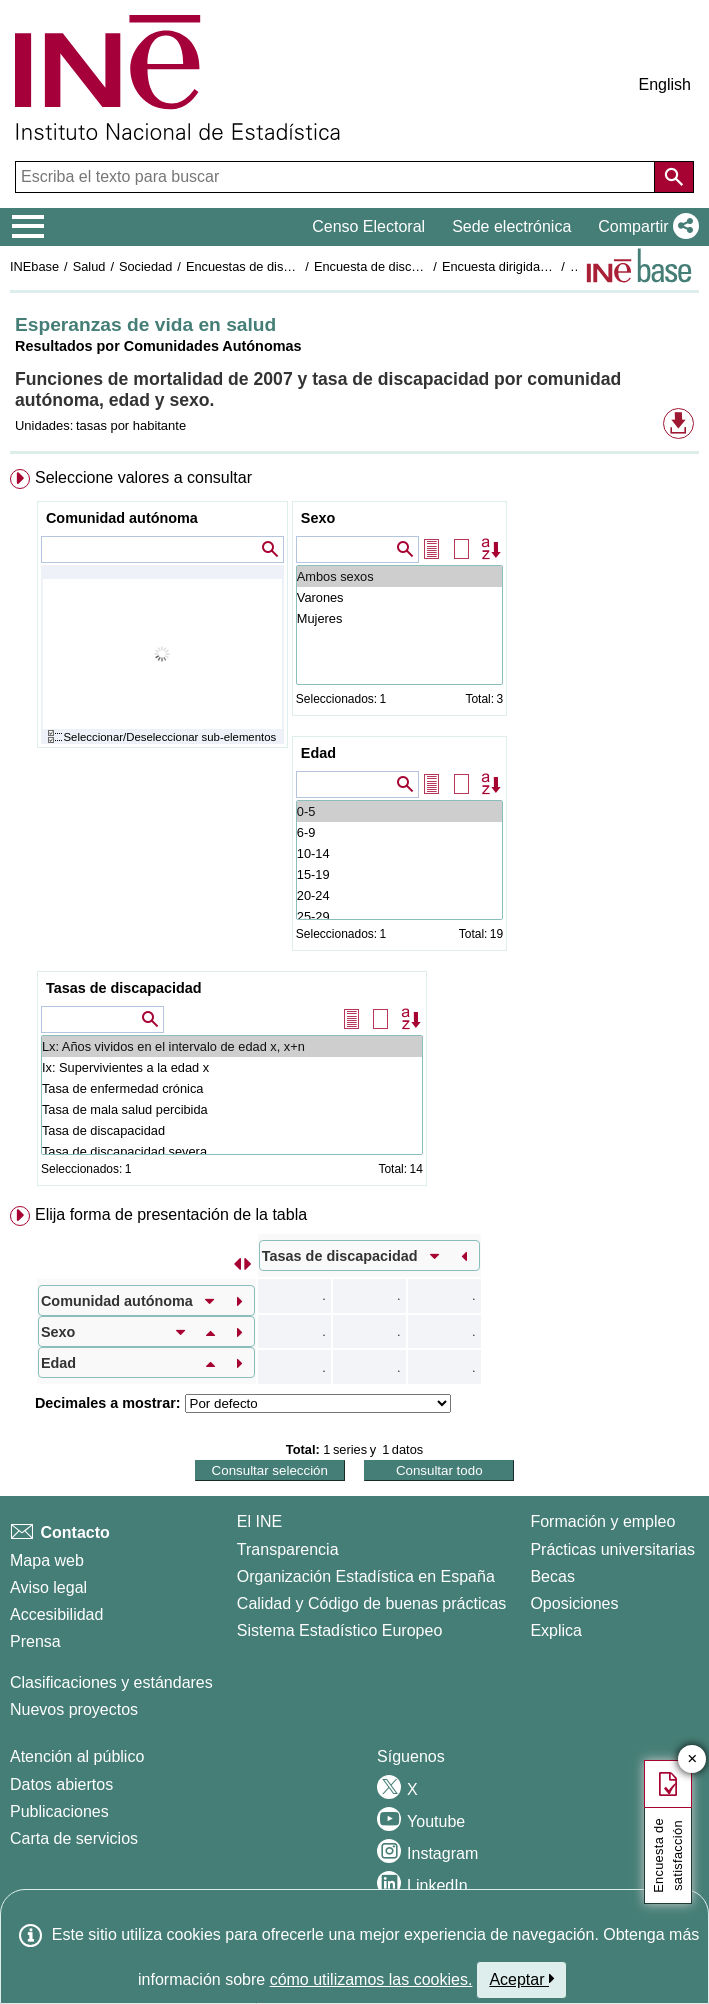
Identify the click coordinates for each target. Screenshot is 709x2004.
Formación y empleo (602, 1521)
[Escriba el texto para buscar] (337, 177)
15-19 (399, 874)
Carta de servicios (74, 1838)
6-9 (399, 832)
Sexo (318, 518)
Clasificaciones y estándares (111, 1682)
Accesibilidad (56, 1614)
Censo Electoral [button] (368, 226)
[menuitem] (354, 831)
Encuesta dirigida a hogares (521, 266)
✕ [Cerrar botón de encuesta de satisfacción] (692, 1759)
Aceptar (521, 1979)
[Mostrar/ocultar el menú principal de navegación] (28, 227)
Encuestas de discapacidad (264, 266)
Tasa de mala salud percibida (232, 1109)
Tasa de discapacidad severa (232, 1151)
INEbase (34, 266)
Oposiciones (574, 1603)
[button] (644, 227)
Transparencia (288, 1549)
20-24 (399, 895)
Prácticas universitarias (612, 1549)
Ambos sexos (399, 576)
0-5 (399, 811)
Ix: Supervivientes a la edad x (232, 1067)
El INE (259, 1521)
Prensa (35, 1641)
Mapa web (47, 1560)
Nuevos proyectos (74, 1709)
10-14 (399, 853)
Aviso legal (48, 1587)
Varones (399, 597)
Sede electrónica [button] (511, 226)
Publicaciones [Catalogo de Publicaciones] (59, 1811)
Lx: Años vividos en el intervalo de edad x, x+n (232, 1046)
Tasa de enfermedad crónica (232, 1088)
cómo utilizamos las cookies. (371, 1979)
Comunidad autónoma (122, 518)
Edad (318, 753)
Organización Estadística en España (366, 1576)
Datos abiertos (61, 1784)
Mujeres (399, 618)
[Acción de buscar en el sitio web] (674, 177)
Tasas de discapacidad (124, 988)
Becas (552, 1576)
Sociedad (145, 266)
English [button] (665, 84)
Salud (89, 266)
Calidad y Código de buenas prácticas (372, 1603)
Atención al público (77, 1756)
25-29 (399, 916)
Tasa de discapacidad (232, 1130)
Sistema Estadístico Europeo (339, 1630)
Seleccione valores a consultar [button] (143, 477)
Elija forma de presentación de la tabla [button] (171, 1214)
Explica (556, 1630)
